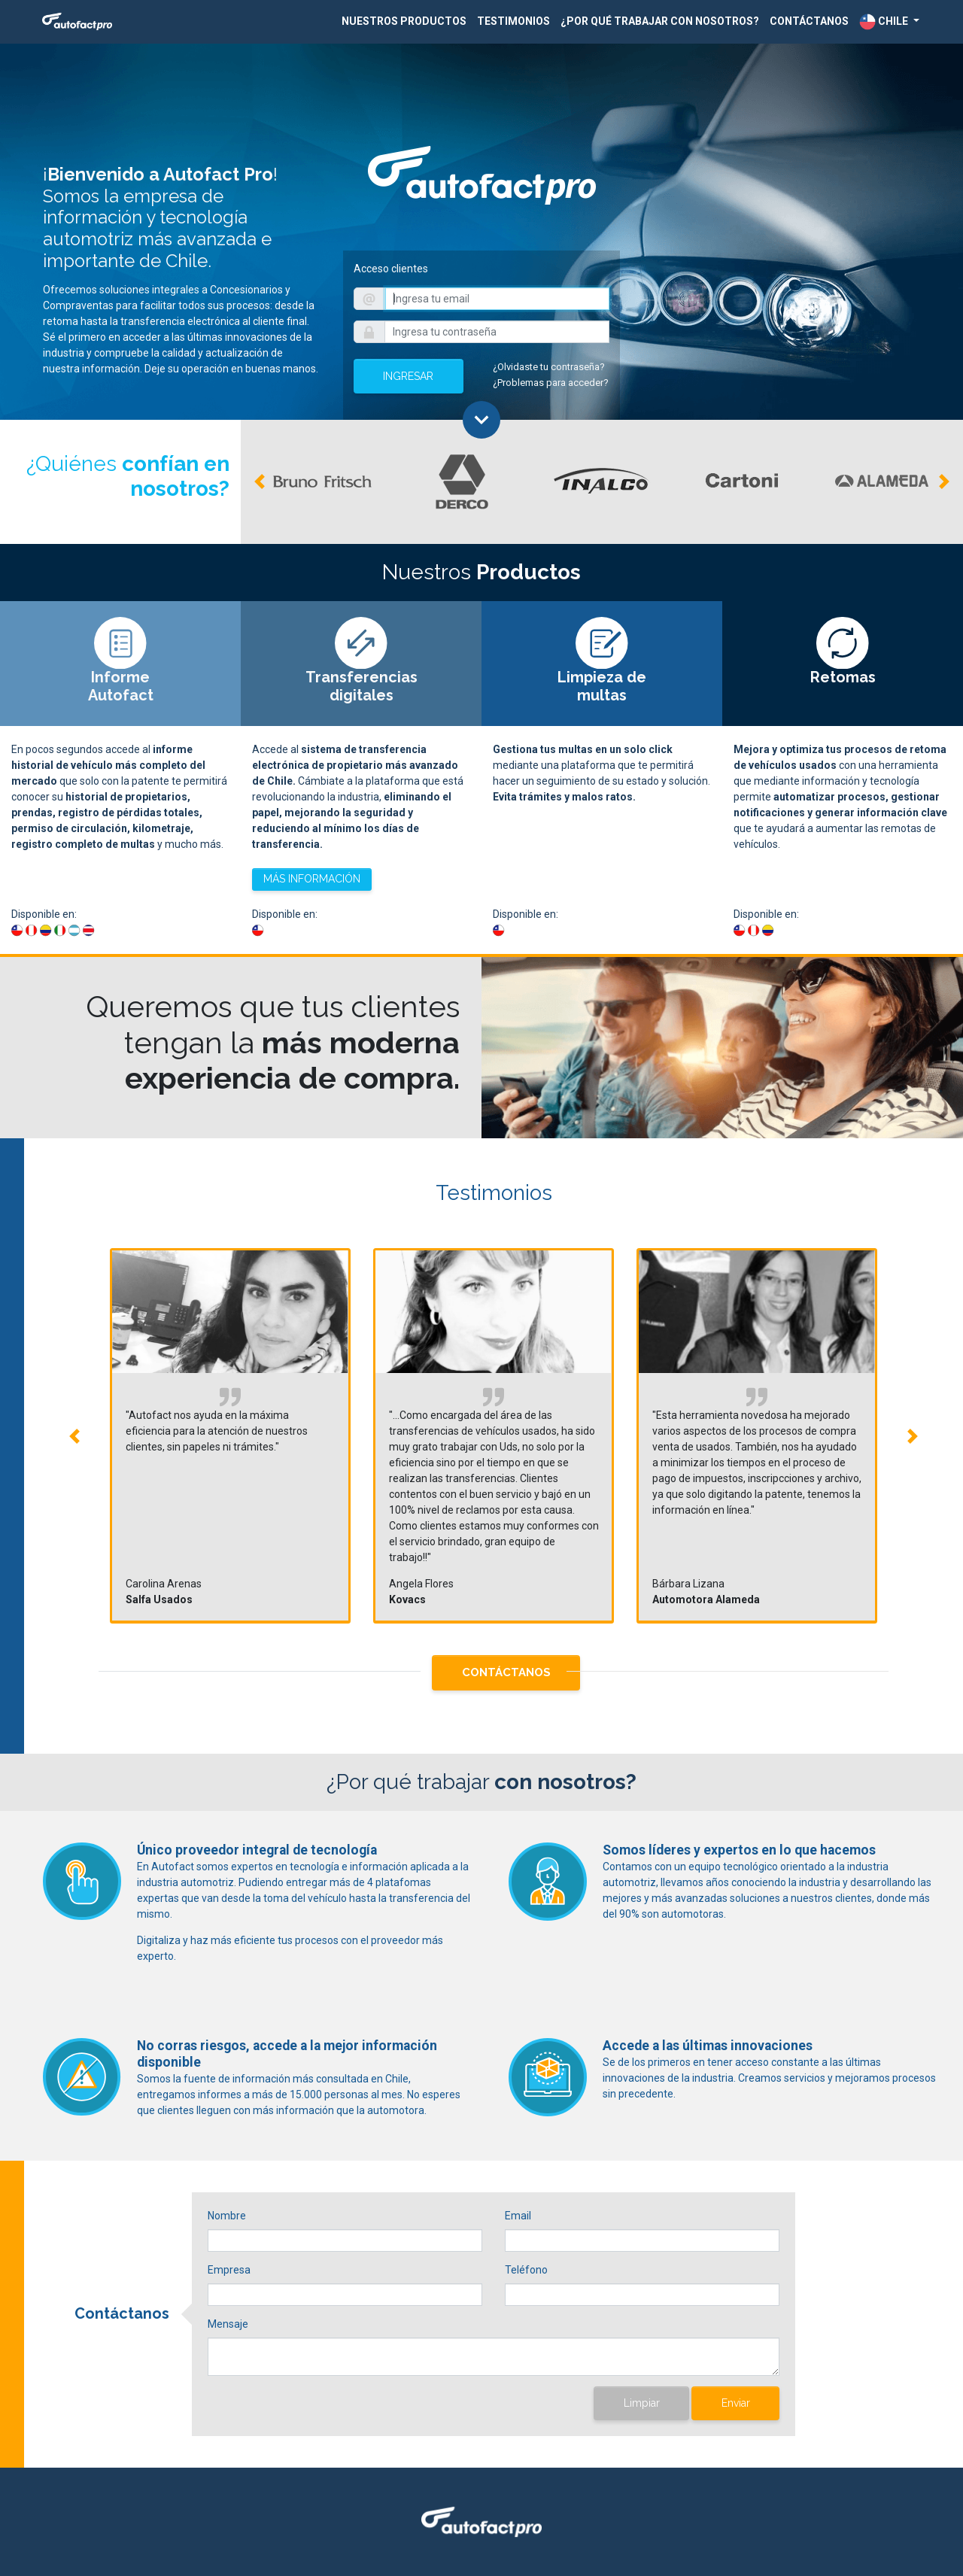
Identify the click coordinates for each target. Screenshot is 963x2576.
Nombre (227, 2216)
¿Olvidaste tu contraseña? (549, 366)
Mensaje (228, 2324)
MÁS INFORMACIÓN (311, 879)
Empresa (229, 2270)
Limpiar (642, 2403)
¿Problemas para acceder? (551, 382)
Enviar (735, 2403)
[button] (889, 21)
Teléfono (526, 2270)
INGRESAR (408, 376)
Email (518, 2216)
